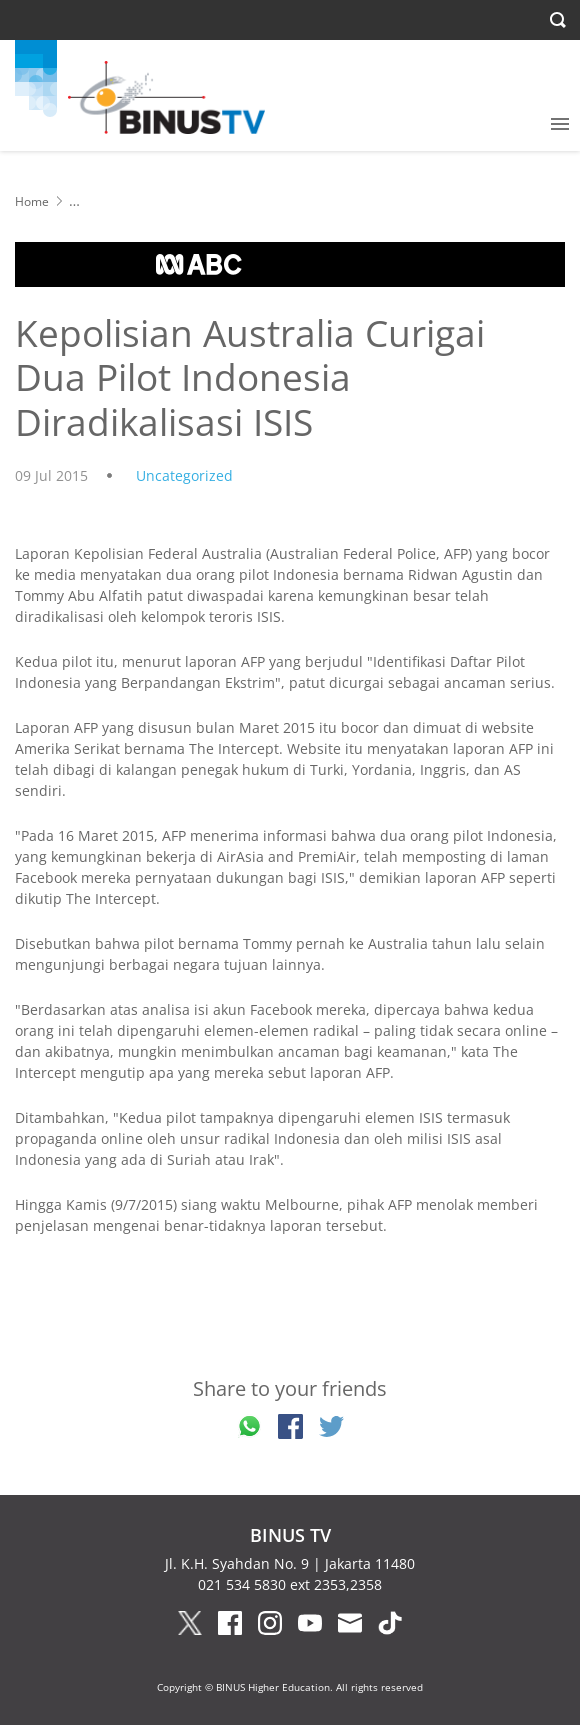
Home (32, 201)
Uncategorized (184, 475)
